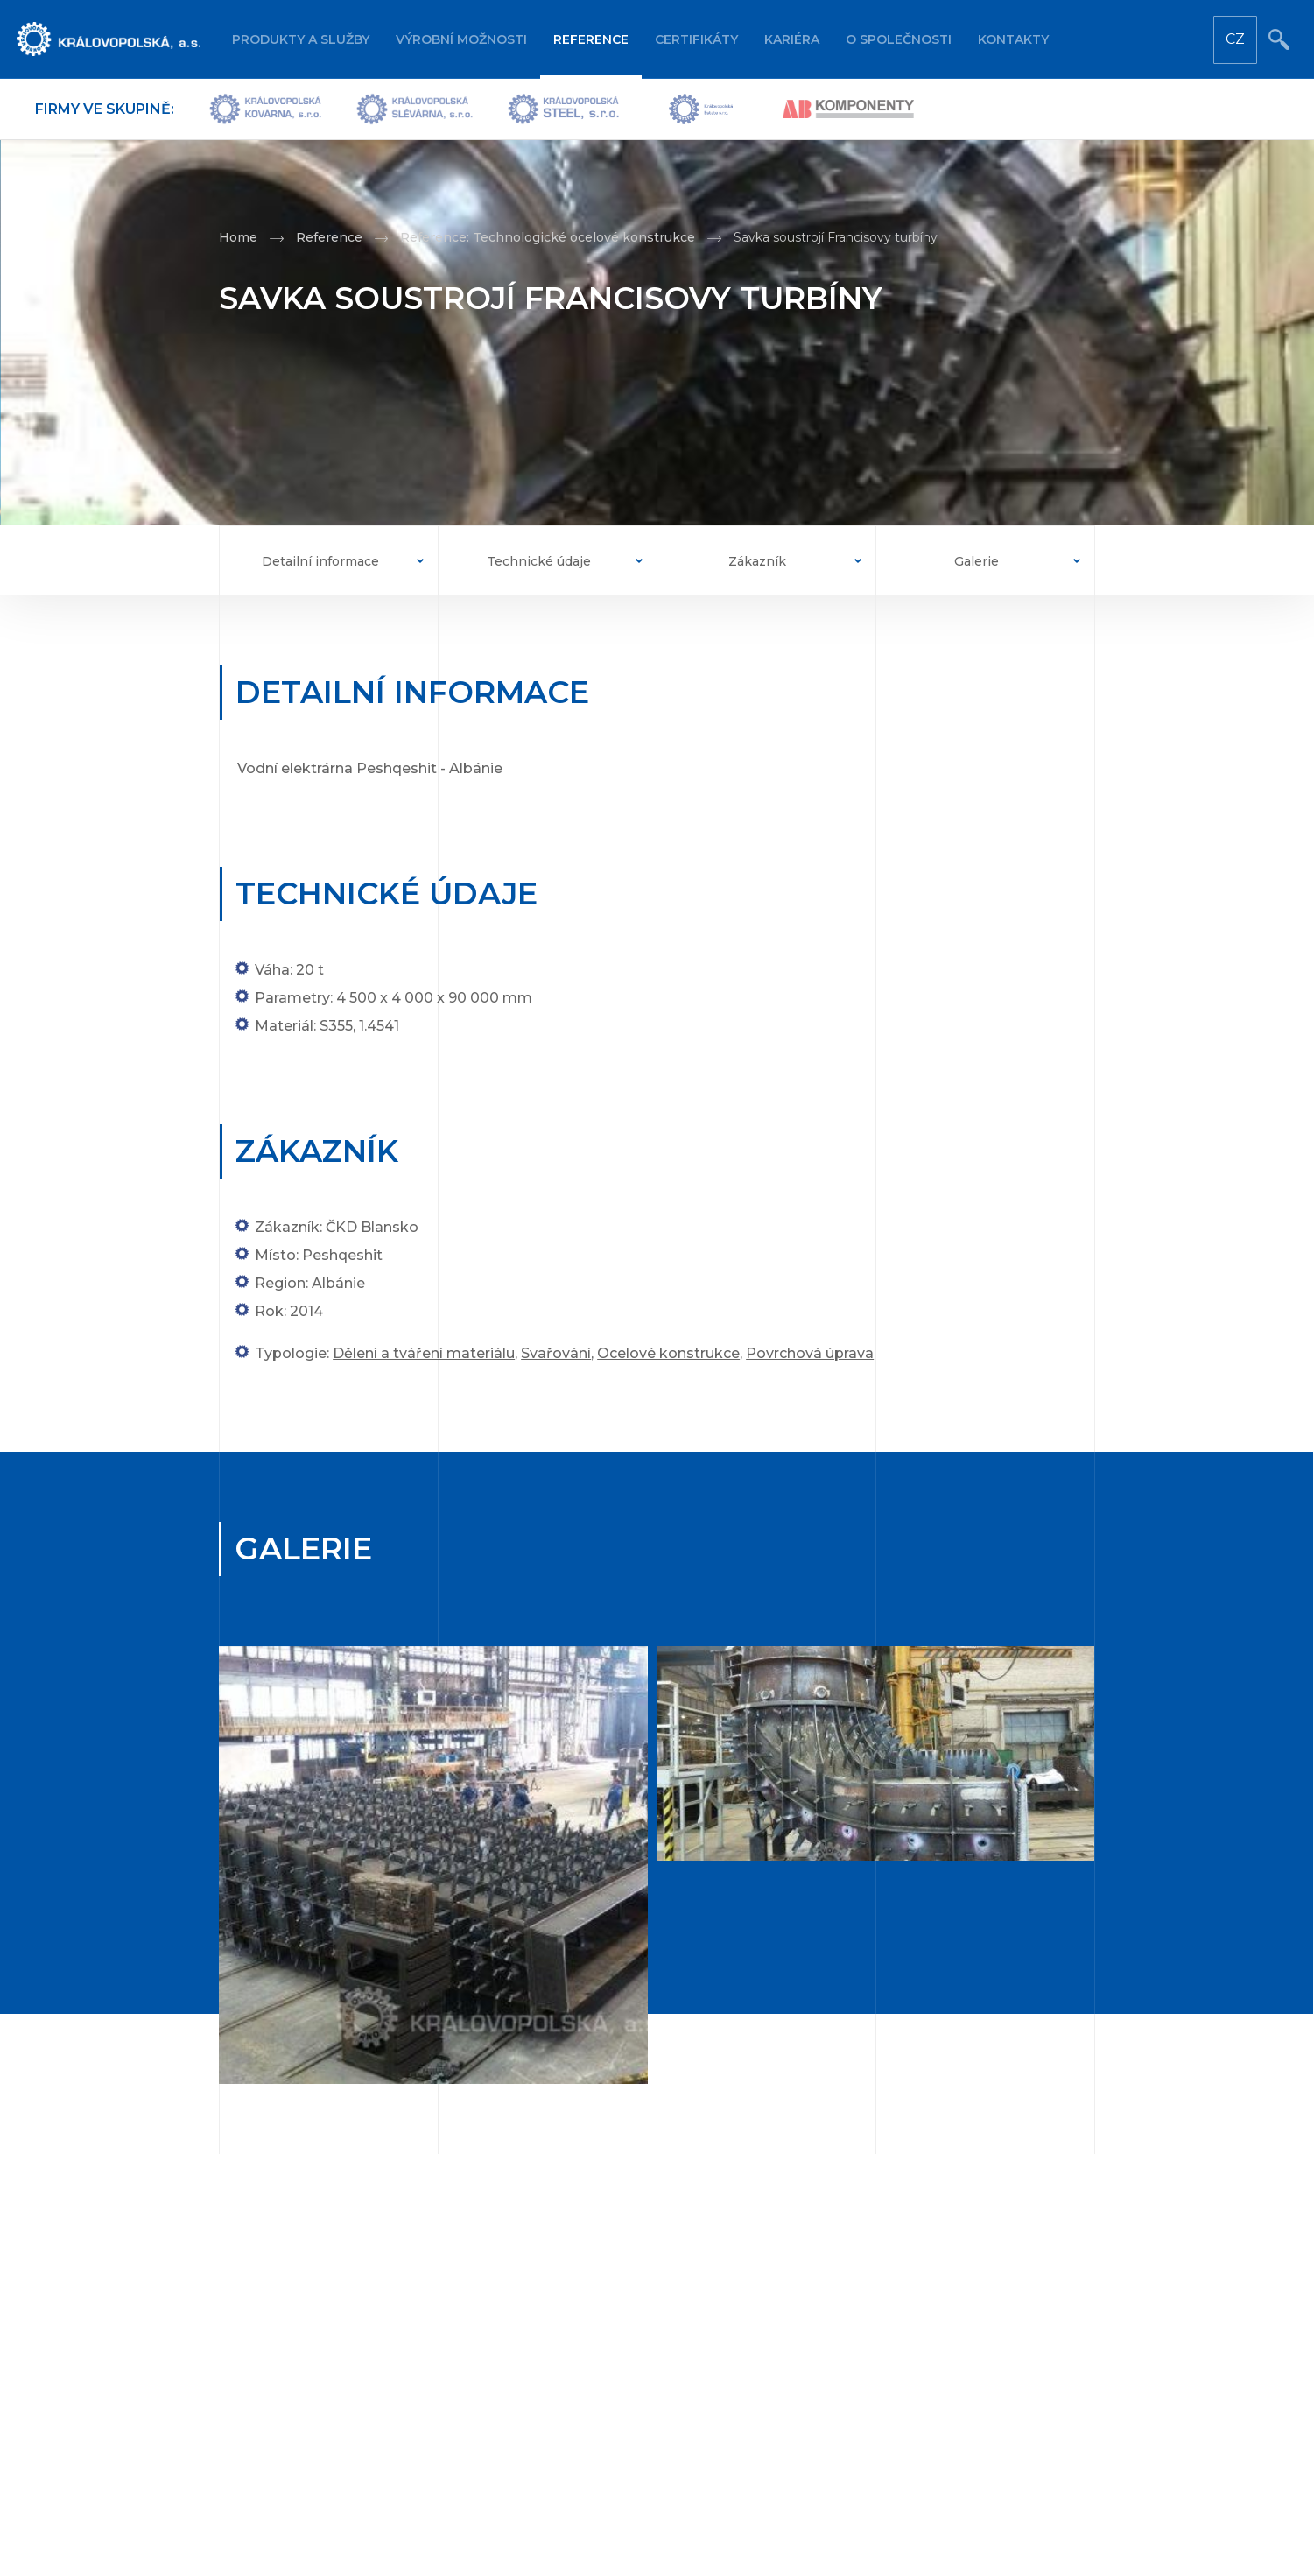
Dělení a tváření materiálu (424, 1353)
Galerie (976, 561)
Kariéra (791, 39)
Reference (591, 39)
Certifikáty (696, 39)
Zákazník (757, 561)
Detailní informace (320, 561)
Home (238, 237)
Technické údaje (539, 561)
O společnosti (899, 39)
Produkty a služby (300, 39)
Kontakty (1013, 39)
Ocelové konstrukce (668, 1353)
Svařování (556, 1353)
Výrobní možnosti (461, 39)
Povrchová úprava (810, 1353)
